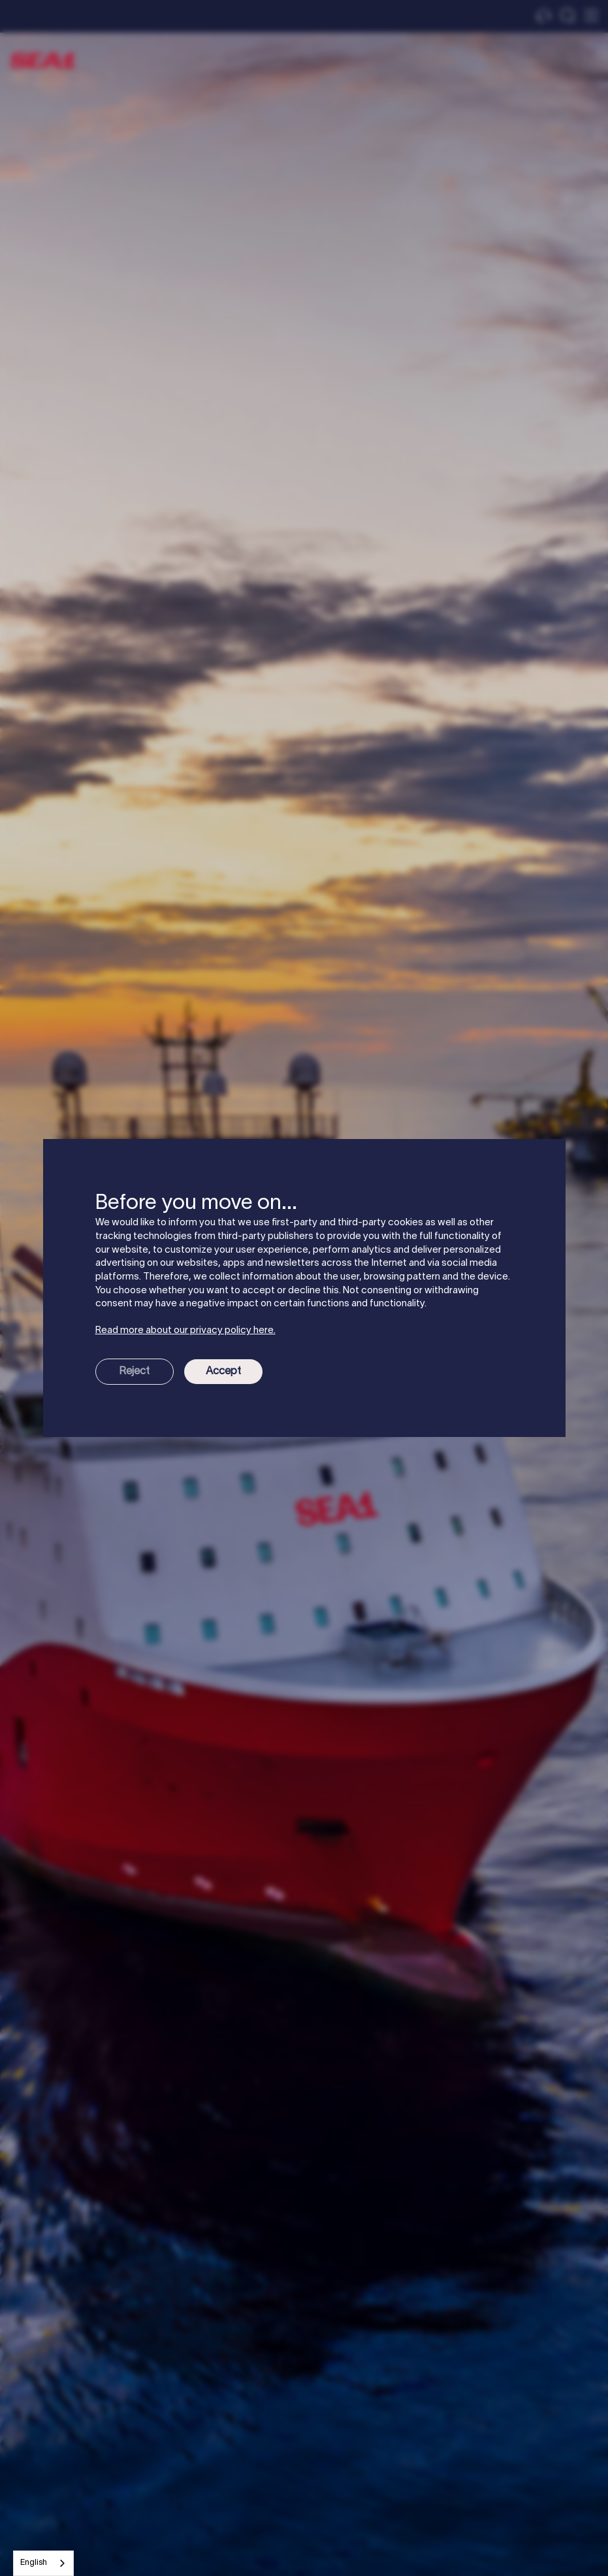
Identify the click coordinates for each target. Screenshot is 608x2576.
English (33, 2563)
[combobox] (43, 2563)
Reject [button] (134, 1371)
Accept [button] (223, 1371)
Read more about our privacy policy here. (185, 1330)
